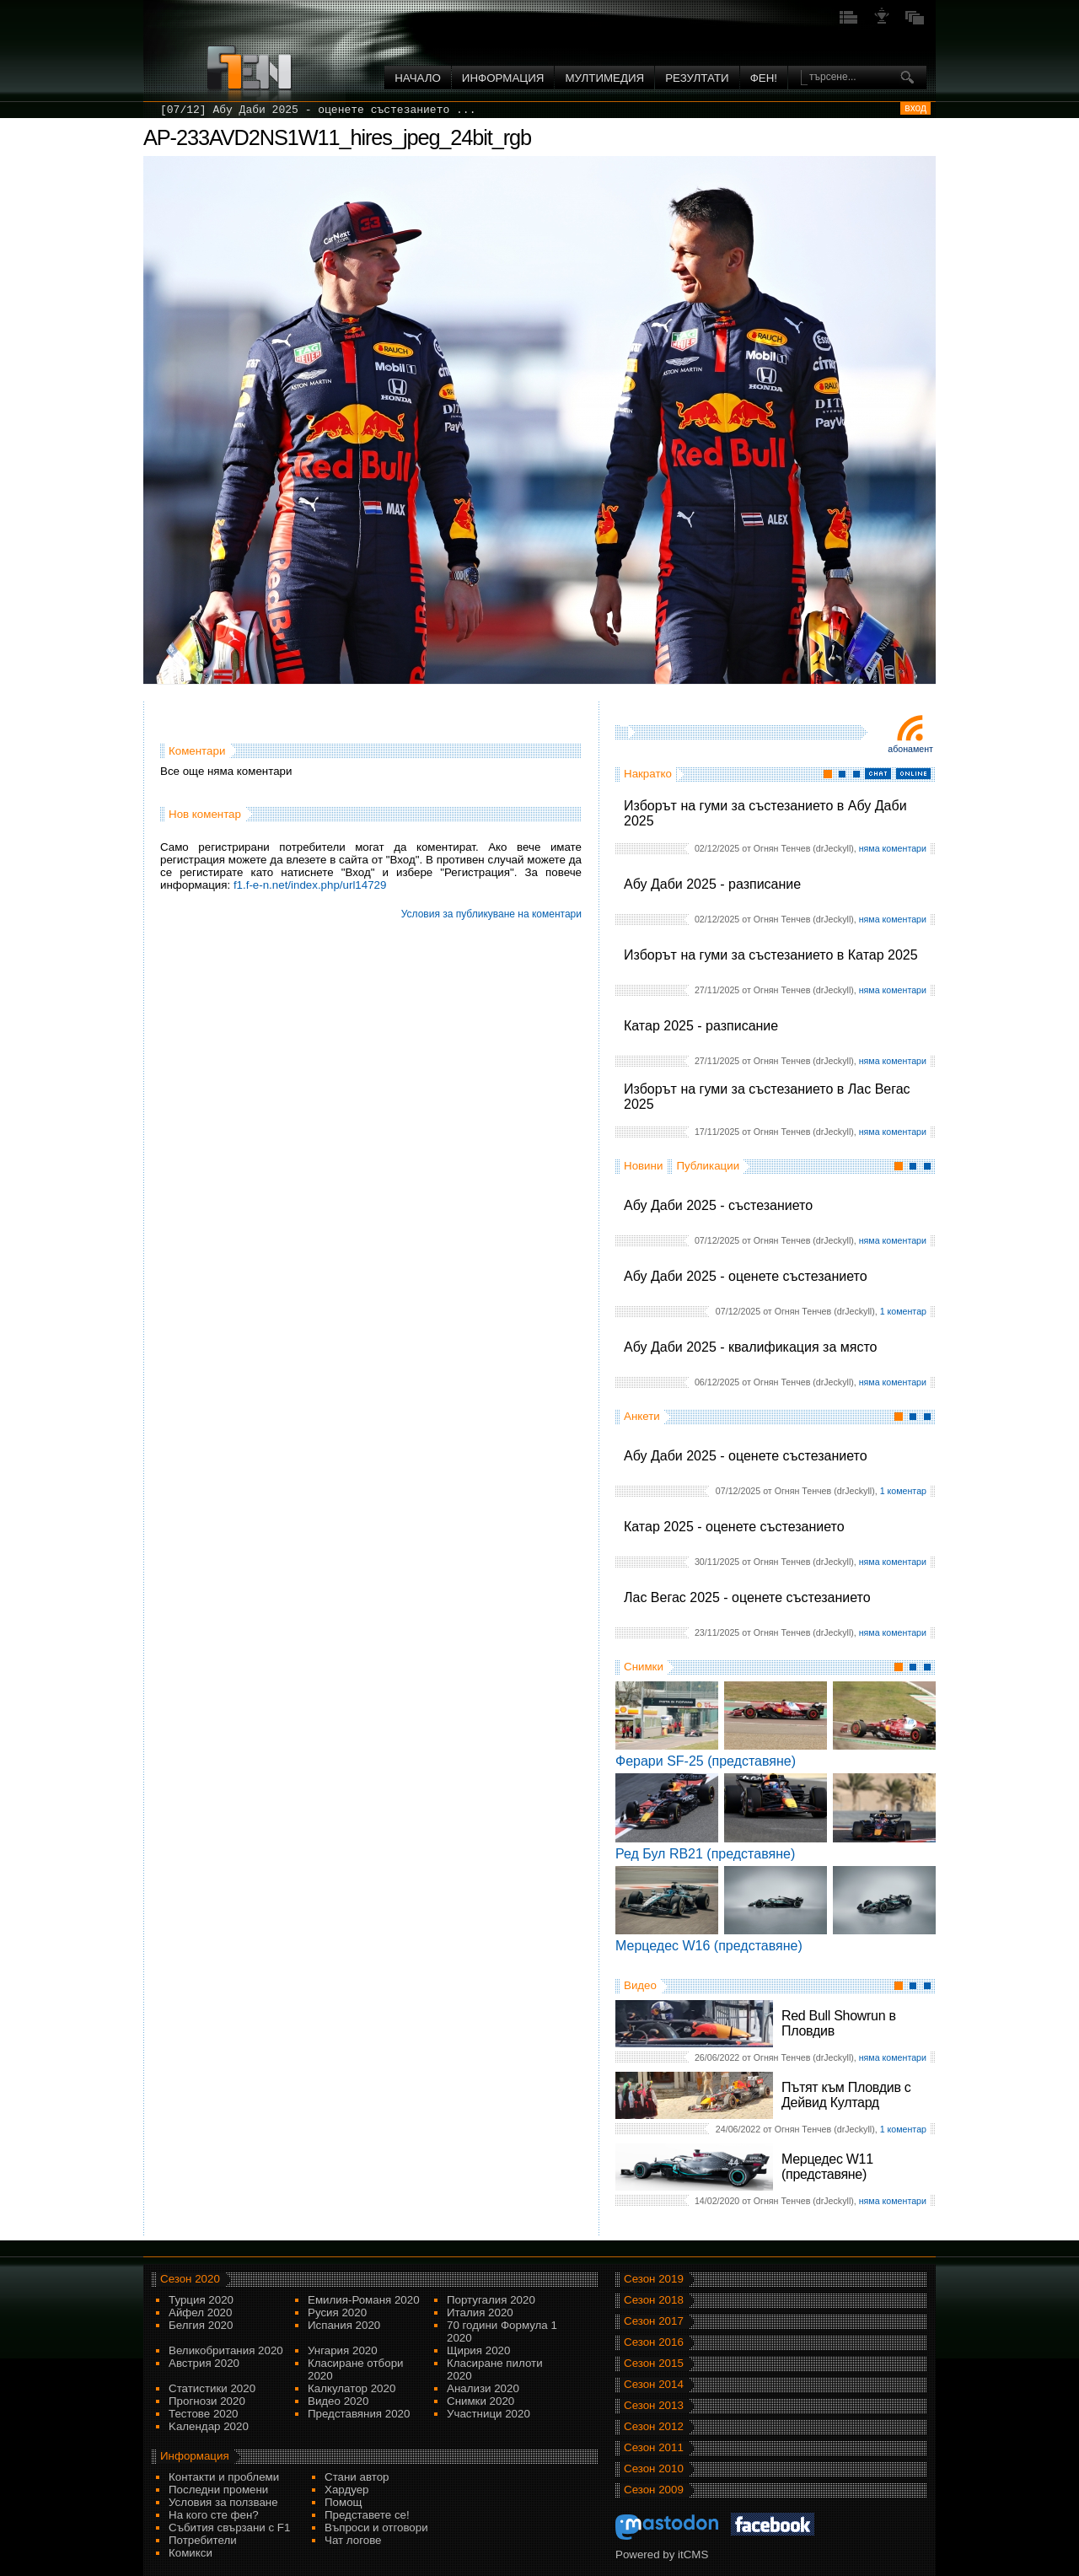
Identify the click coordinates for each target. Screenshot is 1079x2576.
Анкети (642, 1416)
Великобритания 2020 (226, 2350)
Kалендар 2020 (209, 2426)
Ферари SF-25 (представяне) (705, 1761)
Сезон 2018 (654, 2300)
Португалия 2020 (491, 2300)
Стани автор (357, 2477)
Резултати (696, 78)
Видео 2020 (338, 2401)
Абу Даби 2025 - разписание (712, 884)
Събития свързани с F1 (229, 2527)
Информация (503, 78)
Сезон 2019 (654, 2278)
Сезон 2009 (654, 2489)
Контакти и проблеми (224, 2477)
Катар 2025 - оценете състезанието (734, 1526)
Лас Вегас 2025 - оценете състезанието (747, 1597)
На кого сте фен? (214, 2515)
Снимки (643, 1666)
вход (915, 108)
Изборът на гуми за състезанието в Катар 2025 (771, 955)
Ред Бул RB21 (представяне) (705, 1854)
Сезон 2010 (654, 2468)
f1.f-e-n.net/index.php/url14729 (310, 885)
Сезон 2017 (654, 2321)
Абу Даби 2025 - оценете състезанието (745, 1276)
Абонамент (910, 749)
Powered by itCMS (661, 2554)
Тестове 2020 (204, 2413)
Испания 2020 (344, 2325)
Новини (643, 1165)
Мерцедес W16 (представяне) (709, 1946)
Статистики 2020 (212, 2388)
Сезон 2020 (190, 2278)
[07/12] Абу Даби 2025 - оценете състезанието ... (317, 110)
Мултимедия (604, 78)
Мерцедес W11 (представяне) (827, 2166)
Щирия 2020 (478, 2350)
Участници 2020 (488, 2413)
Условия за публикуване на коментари (491, 914)
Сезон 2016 (654, 2342)
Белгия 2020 (201, 2325)
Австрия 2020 (204, 2363)
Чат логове (353, 2540)
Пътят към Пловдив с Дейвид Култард (845, 2095)
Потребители (203, 2540)
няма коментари (892, 848)
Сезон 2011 (654, 2447)
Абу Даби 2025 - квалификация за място (750, 1347)
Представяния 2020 (359, 2413)
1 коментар (903, 1311)
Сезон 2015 (654, 2363)
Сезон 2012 (654, 2426)
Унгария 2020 (343, 2350)
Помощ (343, 2502)
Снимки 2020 (480, 2401)
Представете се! (367, 2515)
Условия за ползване (223, 2502)
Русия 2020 (337, 2312)
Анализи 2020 (483, 2388)
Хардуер (347, 2489)
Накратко (648, 773)
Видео (640, 1985)
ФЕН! (763, 78)
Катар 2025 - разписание (701, 1026)
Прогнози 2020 (207, 2401)
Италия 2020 (480, 2312)
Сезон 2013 (654, 2405)
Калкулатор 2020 (351, 2388)
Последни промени (218, 2489)
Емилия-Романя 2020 (364, 2300)
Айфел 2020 (200, 2312)
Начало (418, 78)
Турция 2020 (201, 2300)
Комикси (190, 2552)
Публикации (707, 1165)
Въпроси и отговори (376, 2527)
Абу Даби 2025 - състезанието (718, 1205)
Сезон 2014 (654, 2384)
